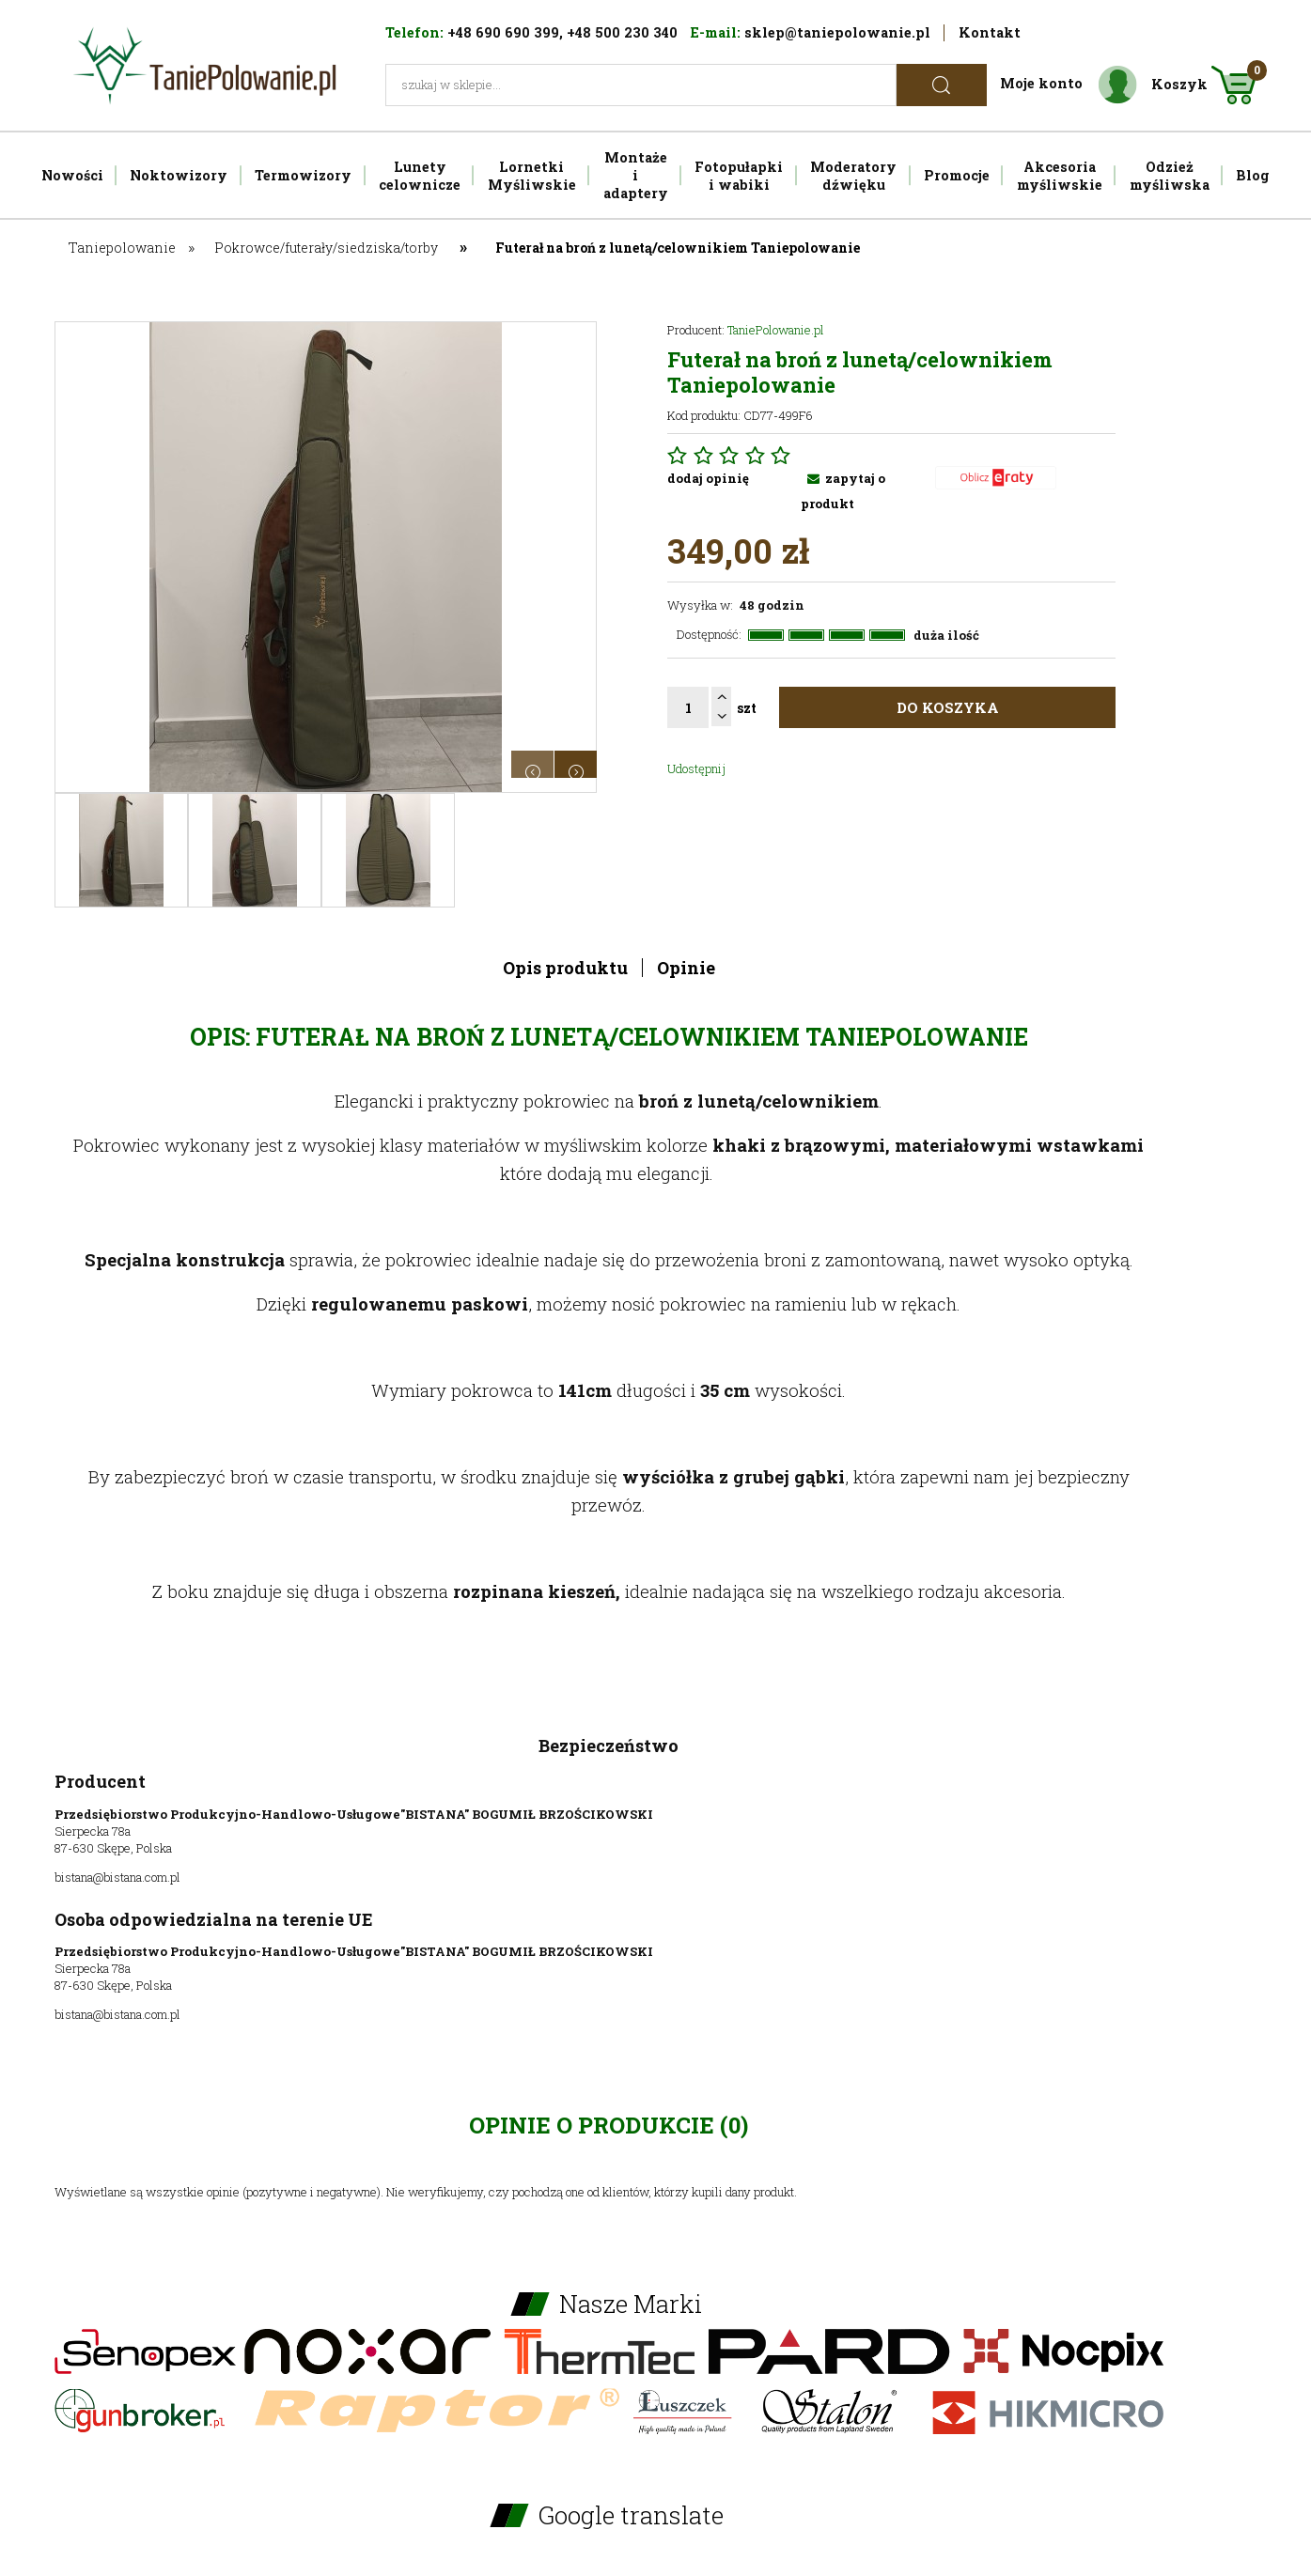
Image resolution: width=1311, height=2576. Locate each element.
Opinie (686, 967)
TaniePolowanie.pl (775, 329)
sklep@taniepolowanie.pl (837, 32)
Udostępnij (696, 768)
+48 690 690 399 (503, 32)
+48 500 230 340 (622, 32)
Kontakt (990, 32)
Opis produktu (565, 967)
